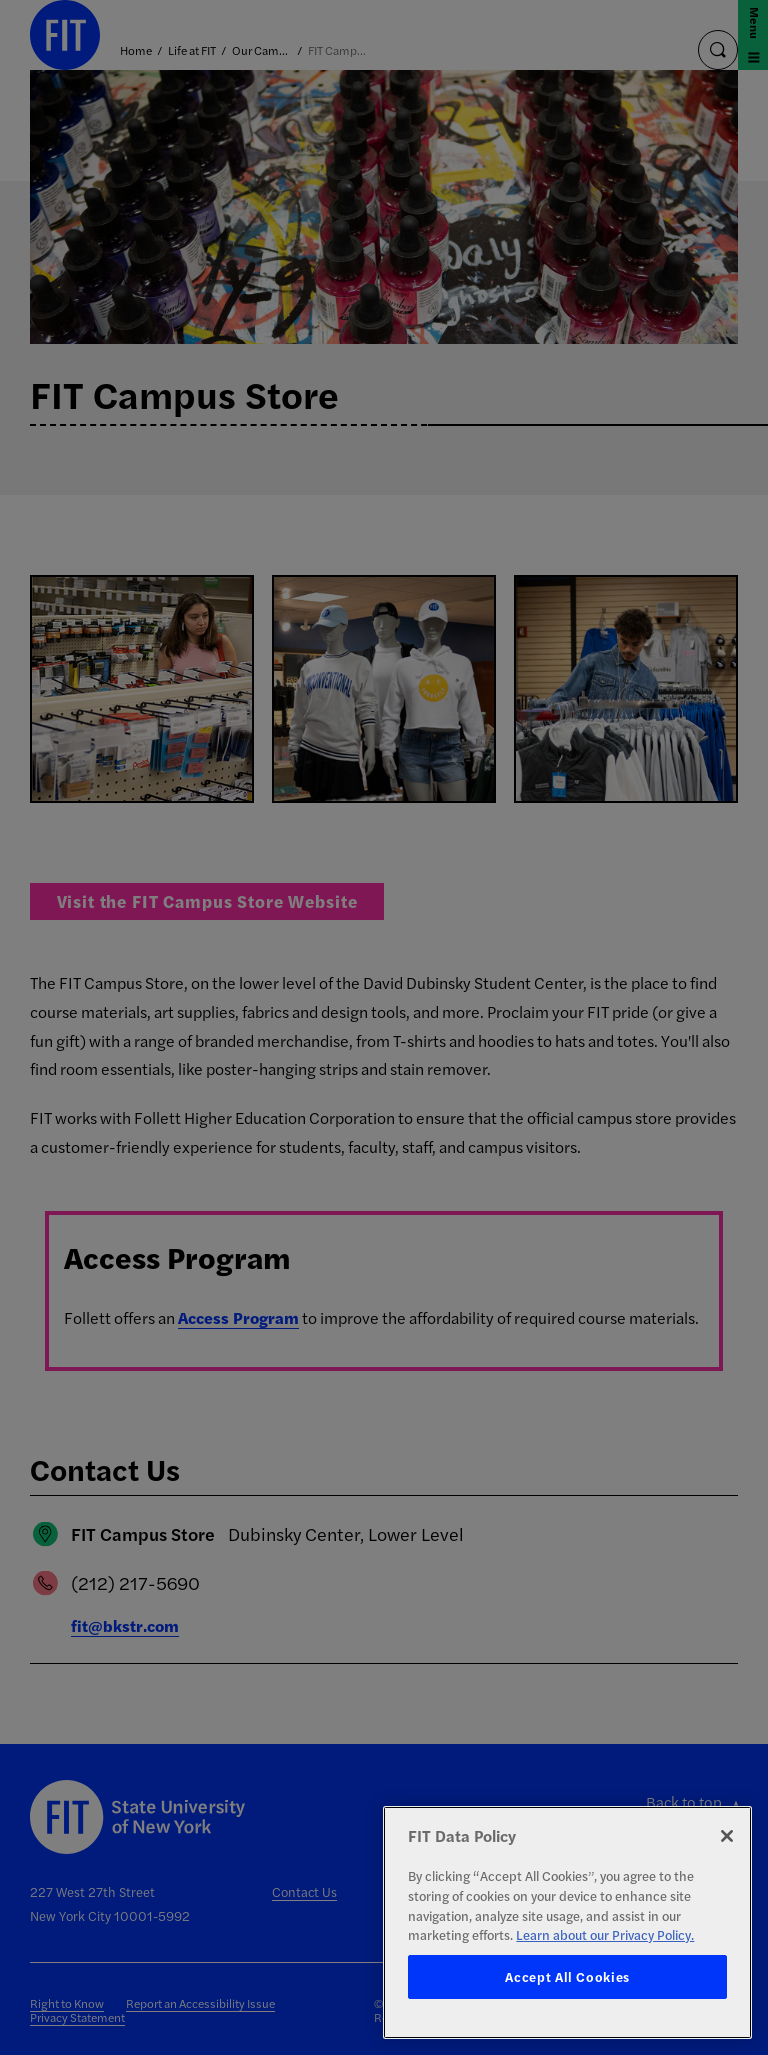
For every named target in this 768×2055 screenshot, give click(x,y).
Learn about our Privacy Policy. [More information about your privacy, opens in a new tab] (605, 1934)
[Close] (727, 1836)
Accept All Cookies (567, 1976)
